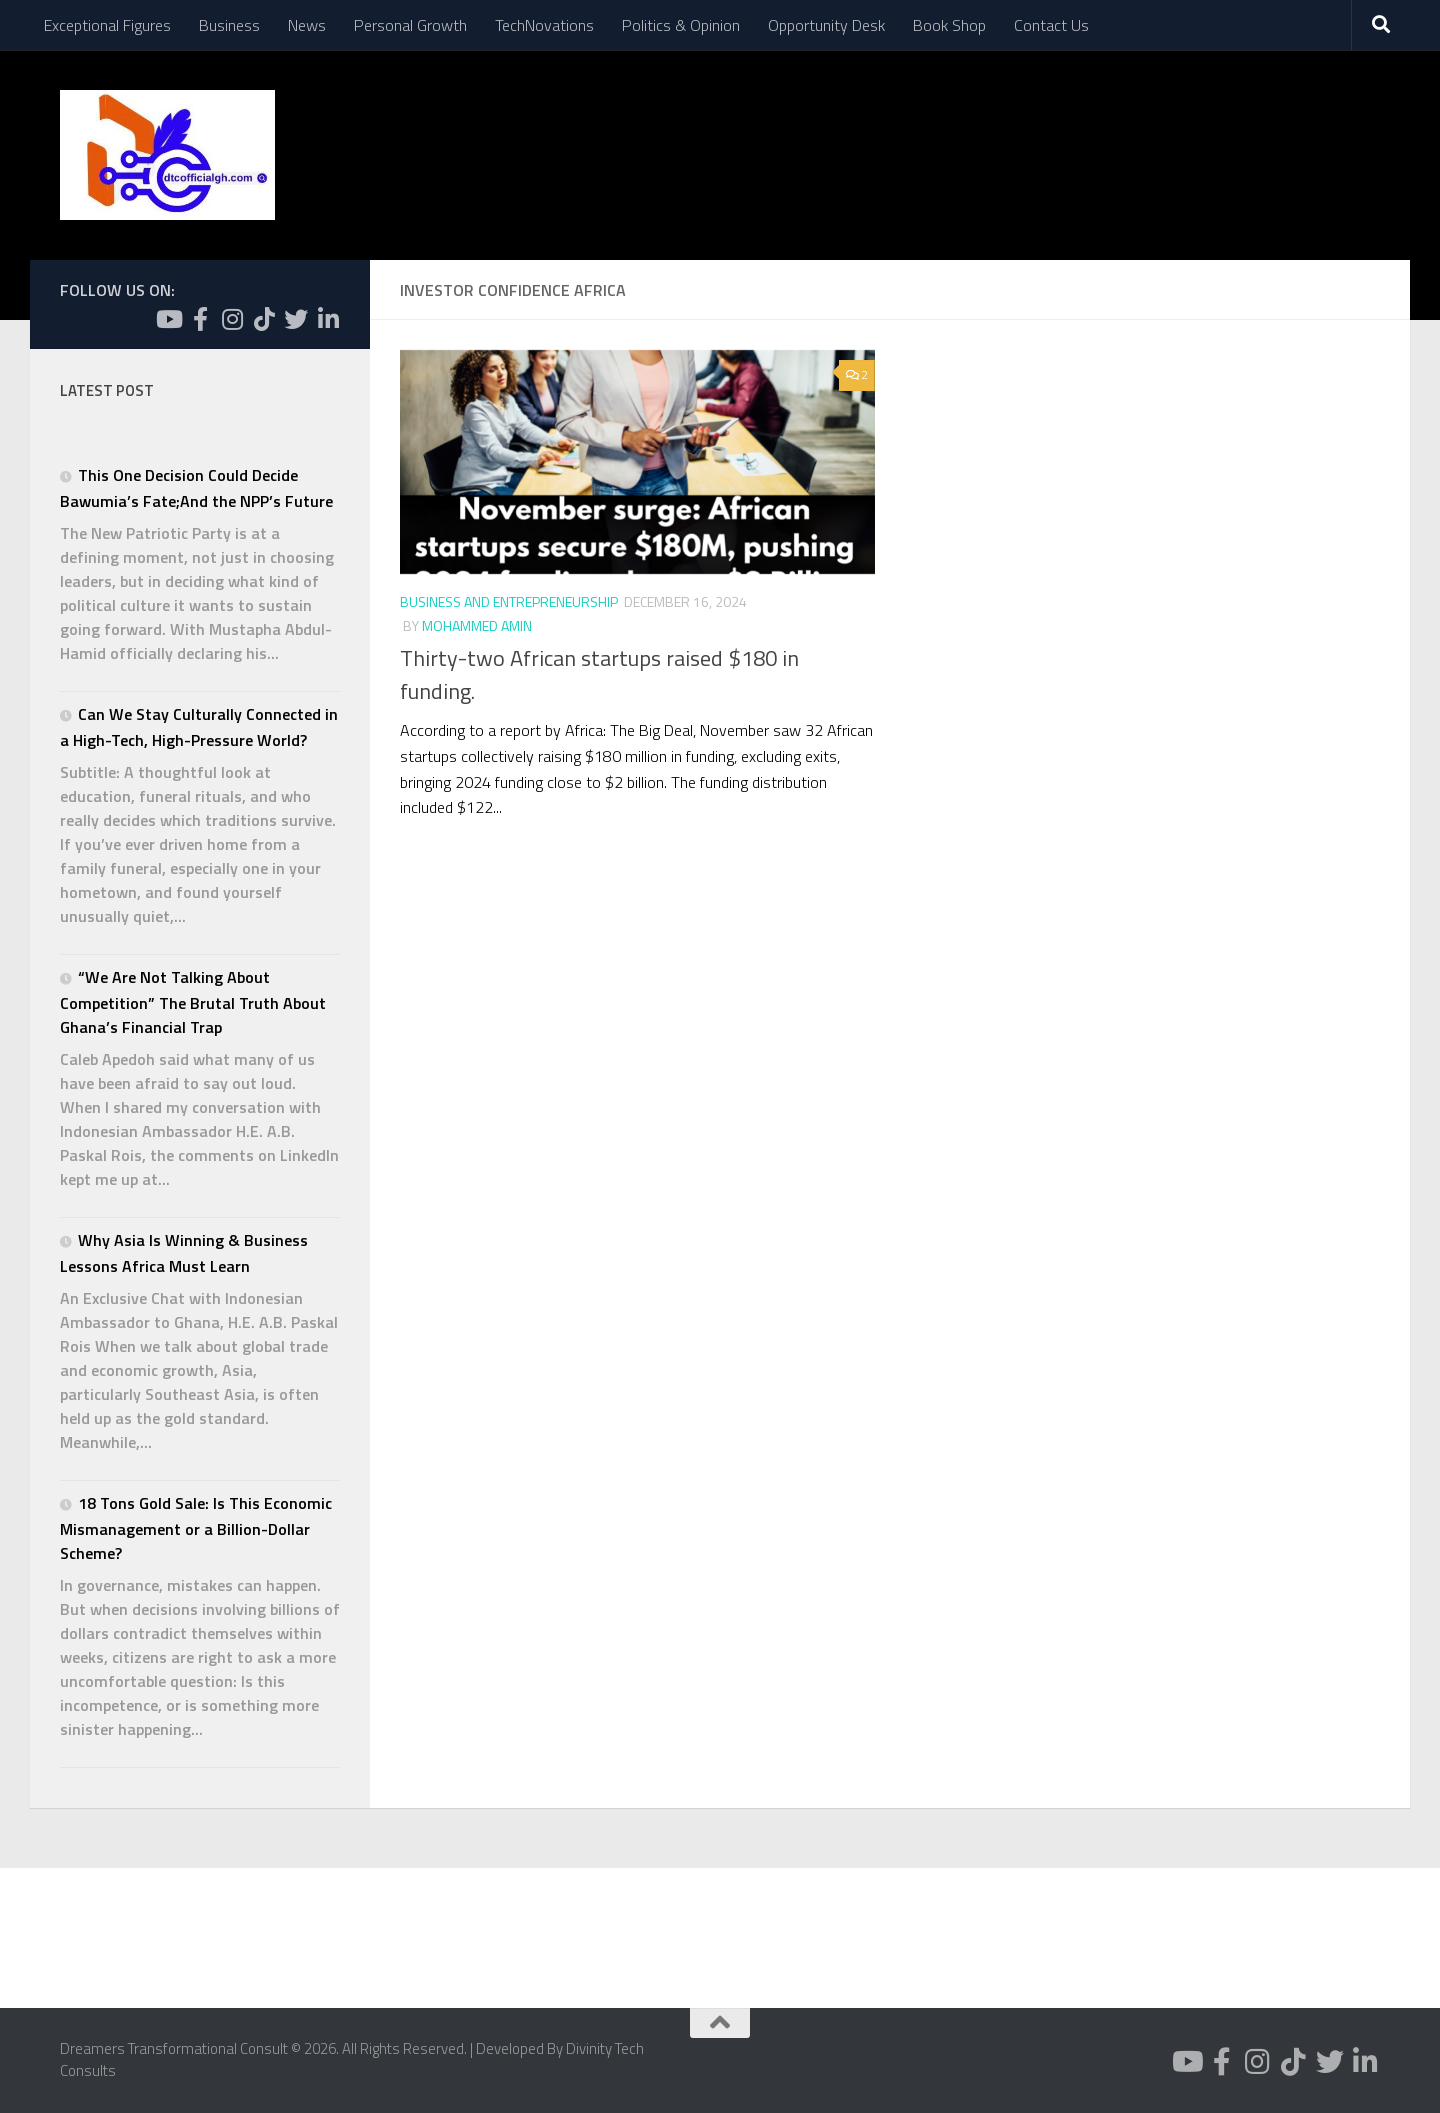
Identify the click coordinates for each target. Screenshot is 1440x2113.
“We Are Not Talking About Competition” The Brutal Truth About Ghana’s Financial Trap (193, 1002)
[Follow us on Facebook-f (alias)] (200, 319)
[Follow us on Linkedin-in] (328, 319)
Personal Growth (410, 25)
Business (229, 25)
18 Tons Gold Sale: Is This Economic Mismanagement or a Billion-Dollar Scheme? (196, 1528)
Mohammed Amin (477, 625)
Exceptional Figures (107, 25)
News (307, 25)
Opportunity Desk (826, 25)
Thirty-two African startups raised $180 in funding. (599, 674)
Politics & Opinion (681, 25)
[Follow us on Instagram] (232, 319)
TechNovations (544, 25)
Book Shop (949, 25)
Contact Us (1051, 25)
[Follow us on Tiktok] (264, 319)
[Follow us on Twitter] (296, 319)
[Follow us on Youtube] (168, 319)
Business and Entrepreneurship (509, 601)
